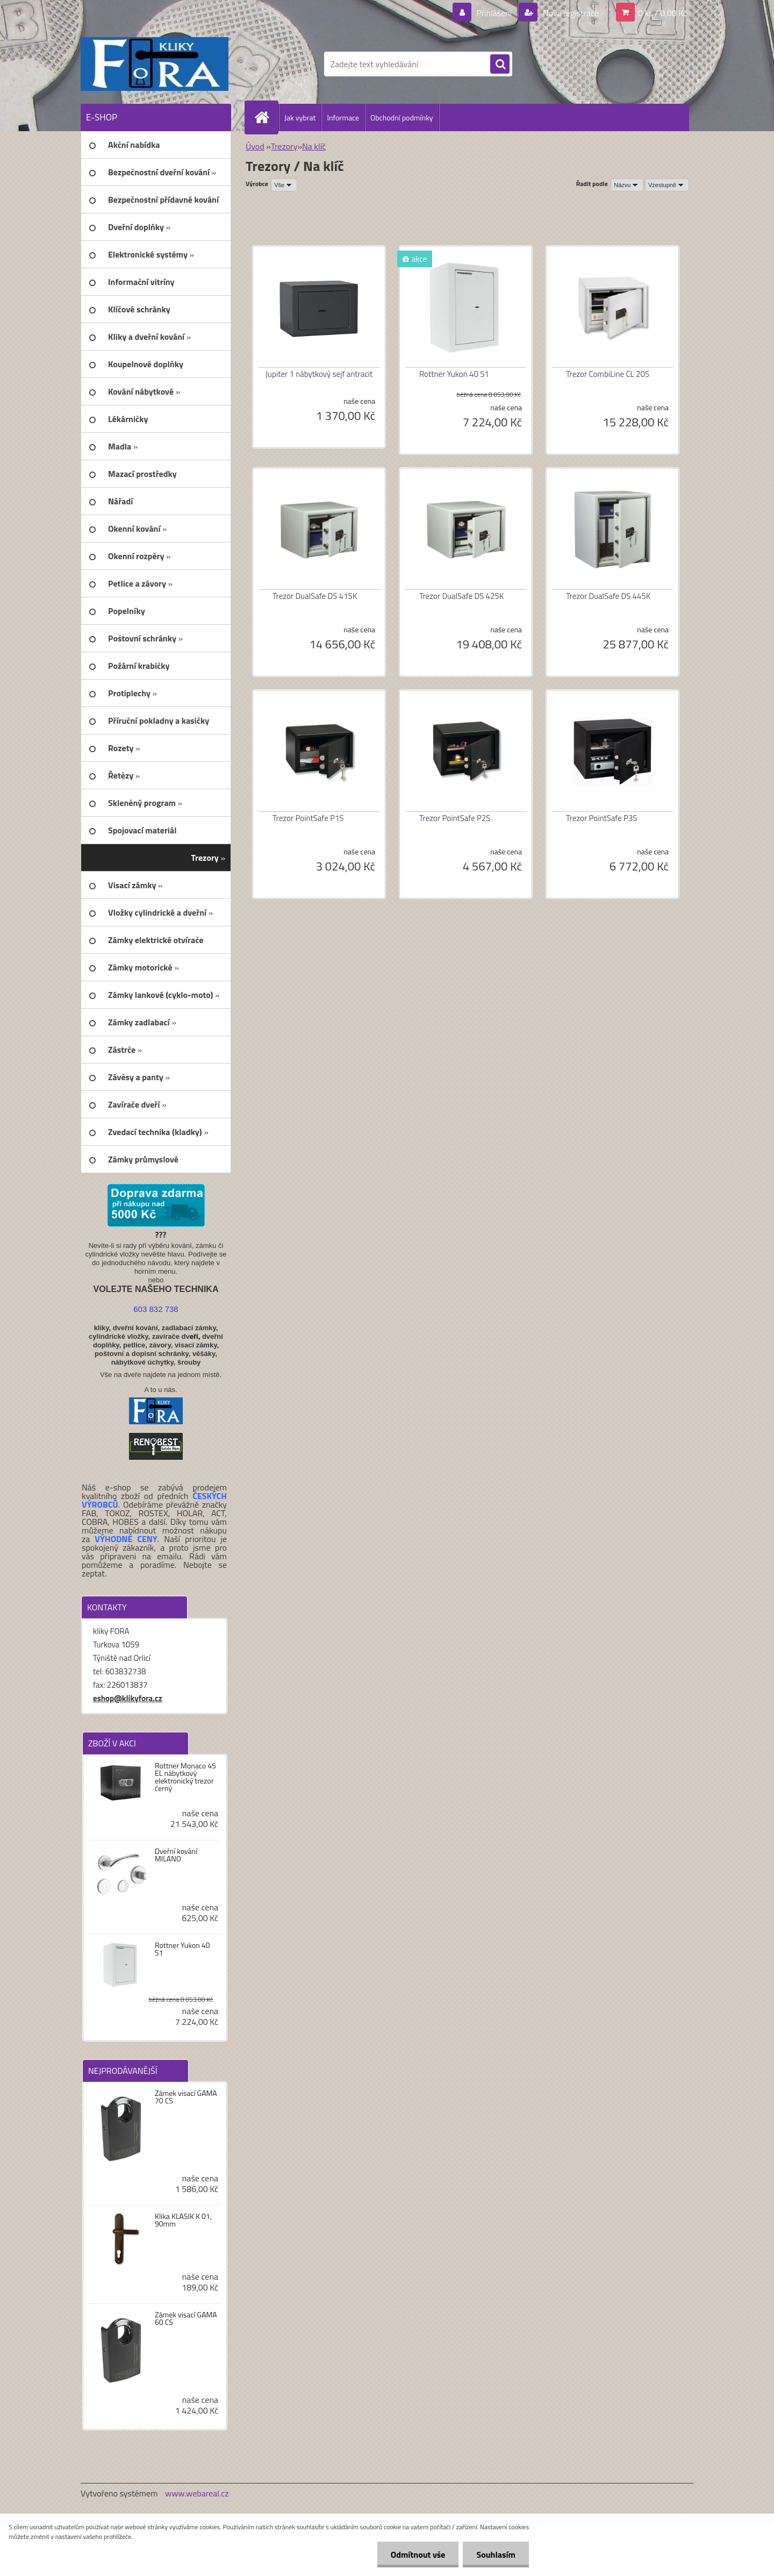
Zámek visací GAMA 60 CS (186, 2318)
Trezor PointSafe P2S (455, 818)
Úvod (255, 146)
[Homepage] (266, 117)
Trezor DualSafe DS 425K (461, 596)
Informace (343, 117)
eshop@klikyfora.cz (127, 1698)
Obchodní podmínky (401, 117)
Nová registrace (570, 12)
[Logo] (154, 64)
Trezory (284, 146)
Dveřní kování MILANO (176, 1855)
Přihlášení (494, 12)
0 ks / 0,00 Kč (662, 12)
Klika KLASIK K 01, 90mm (183, 2220)
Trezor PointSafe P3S (601, 818)
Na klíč (314, 146)
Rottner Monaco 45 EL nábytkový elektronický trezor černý (185, 1777)
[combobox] (627, 185)
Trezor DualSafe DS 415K (315, 596)
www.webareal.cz (197, 2493)
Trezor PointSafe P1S (308, 818)
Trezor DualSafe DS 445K (608, 596)
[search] (500, 64)
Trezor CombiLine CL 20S (607, 374)
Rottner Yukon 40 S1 (182, 1949)
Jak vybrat (300, 117)
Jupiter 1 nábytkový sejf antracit (319, 374)
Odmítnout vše (418, 2554)
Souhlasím (495, 2554)
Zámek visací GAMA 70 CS (186, 2096)
